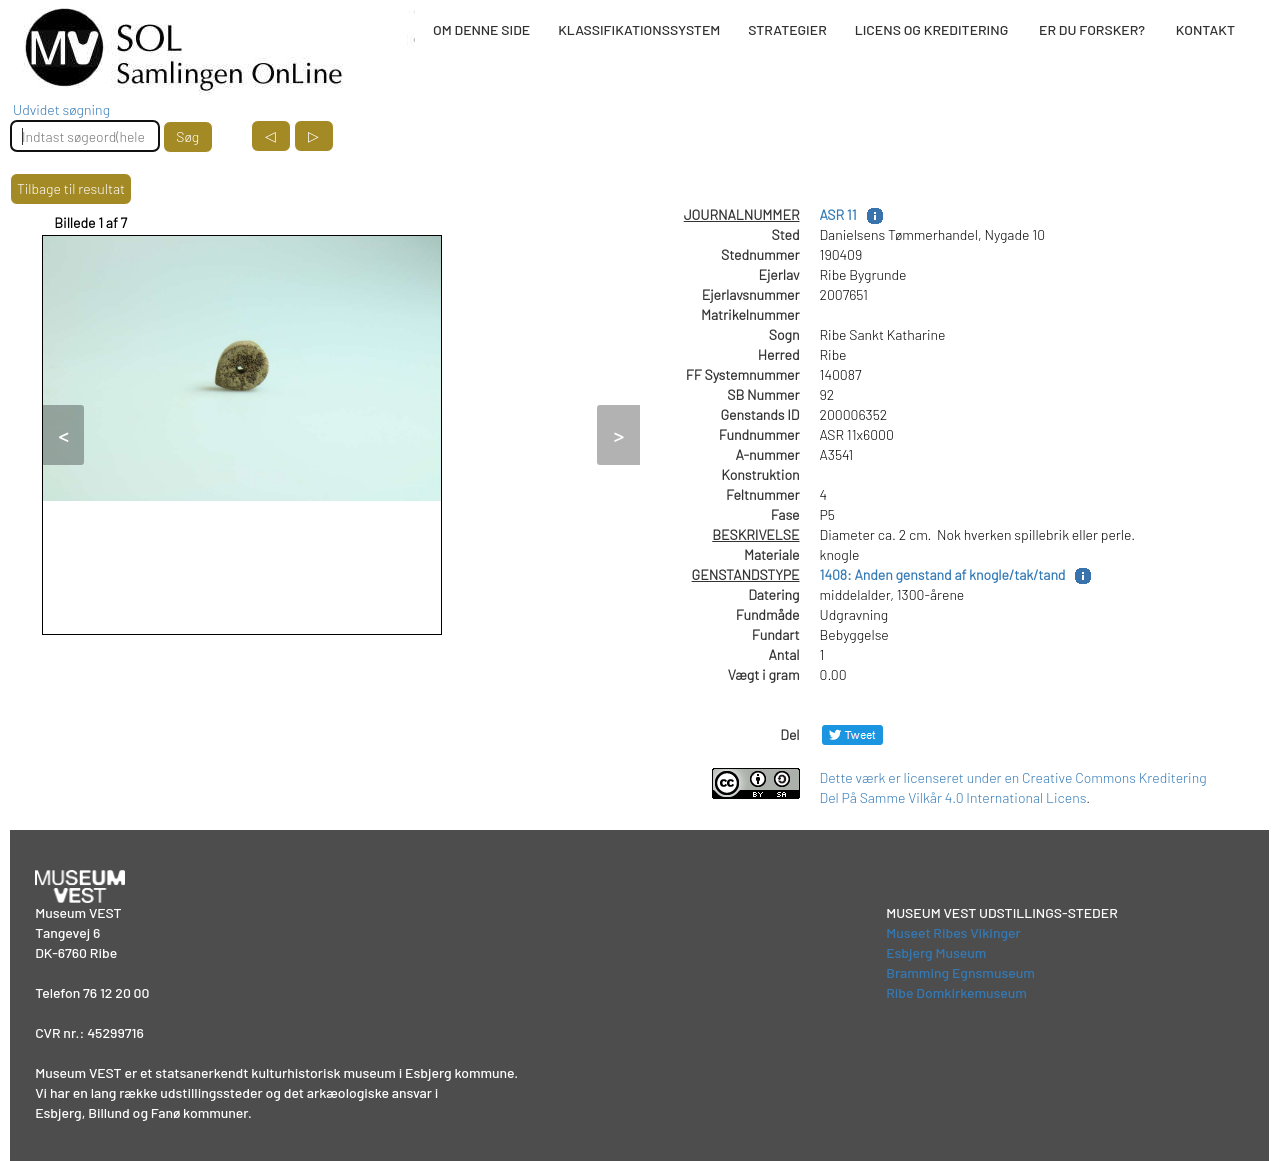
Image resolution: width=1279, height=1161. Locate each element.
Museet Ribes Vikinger (953, 932)
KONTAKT (1205, 29)
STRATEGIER (787, 29)
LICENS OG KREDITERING (932, 29)
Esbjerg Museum (936, 952)
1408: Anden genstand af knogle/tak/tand (943, 574)
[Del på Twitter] (852, 734)
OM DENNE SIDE (481, 29)
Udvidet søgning (61, 109)
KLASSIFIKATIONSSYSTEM (639, 29)
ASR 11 (838, 214)
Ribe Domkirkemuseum (956, 992)
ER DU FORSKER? (1092, 29)
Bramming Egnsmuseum (960, 972)
